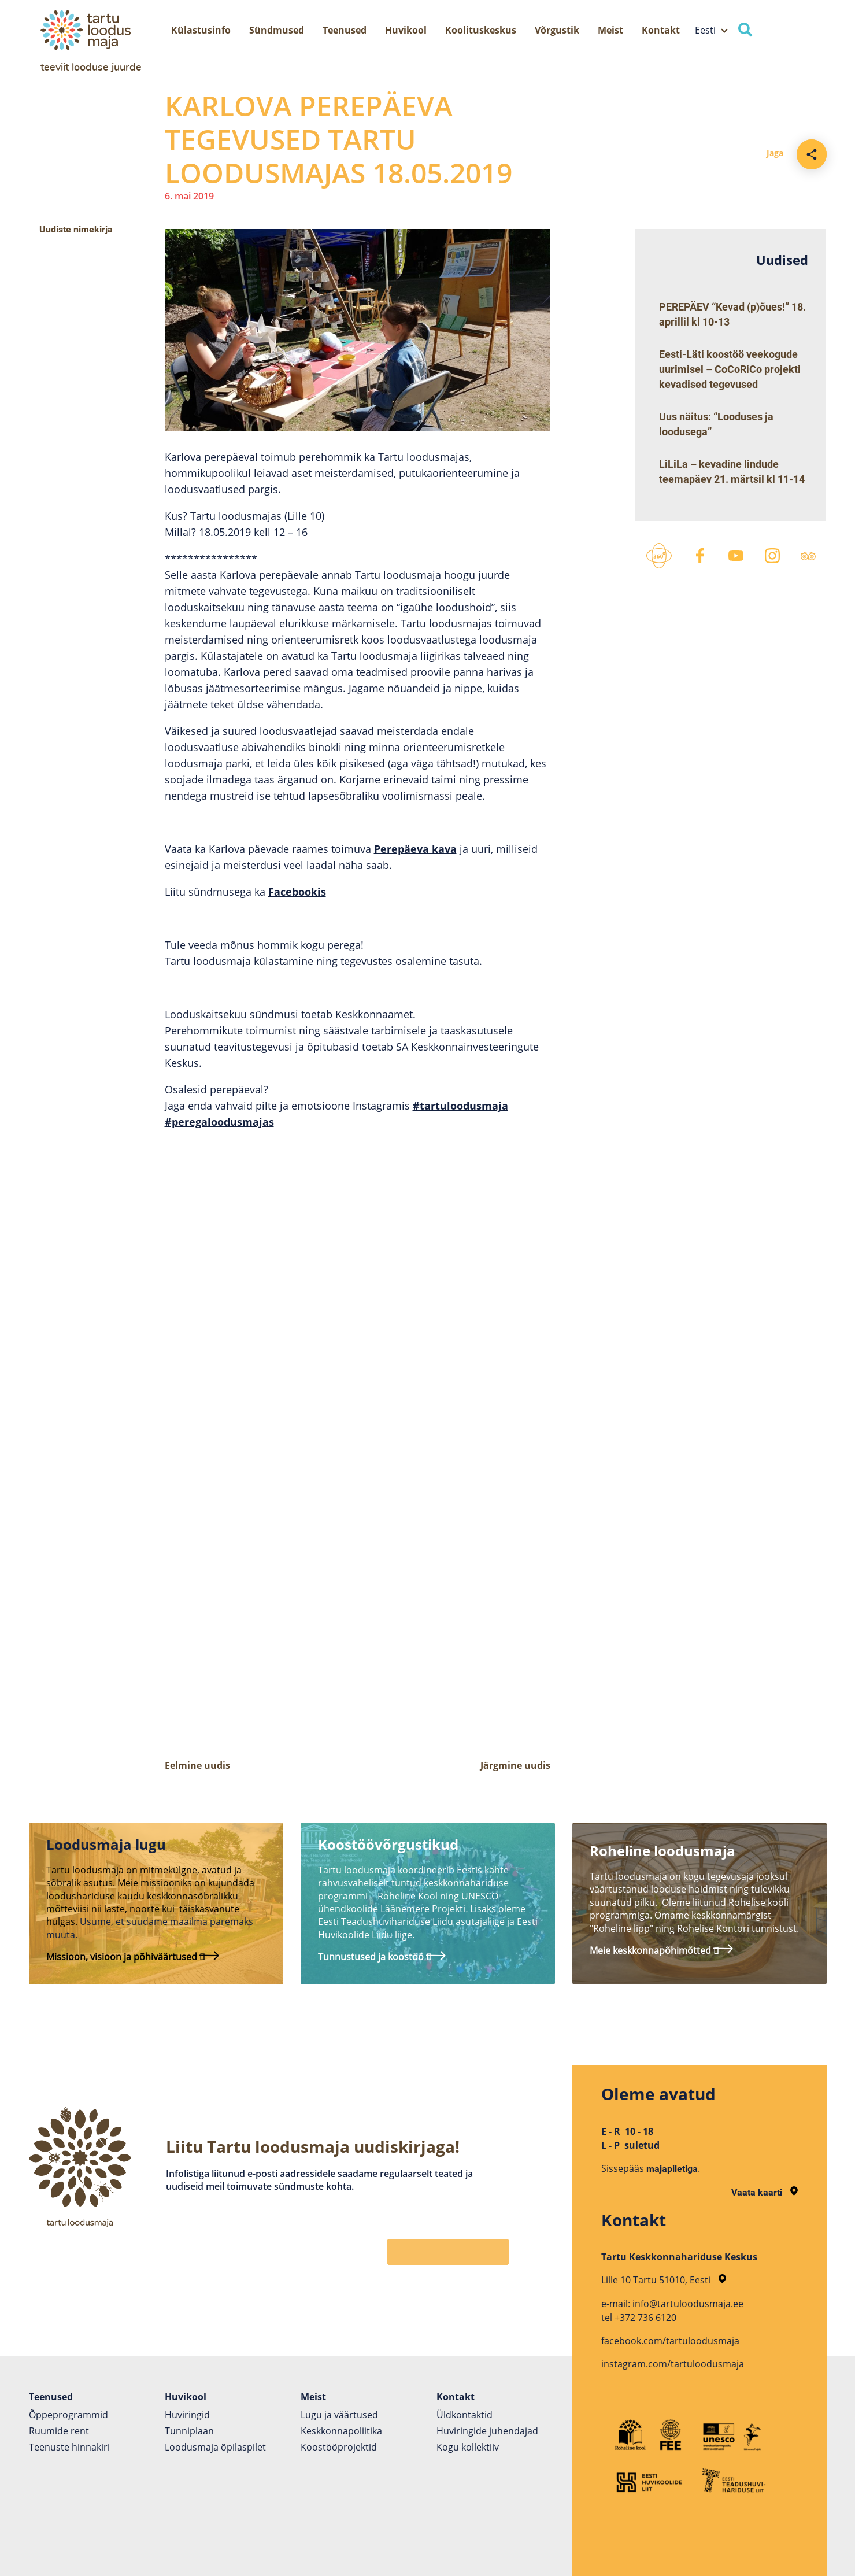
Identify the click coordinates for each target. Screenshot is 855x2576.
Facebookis (297, 892)
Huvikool (406, 30)
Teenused (345, 30)
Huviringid (187, 2414)
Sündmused (276, 30)
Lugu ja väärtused (339, 2414)
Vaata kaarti (764, 2192)
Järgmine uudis (515, 1765)
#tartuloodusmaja (460, 1106)
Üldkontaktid (464, 2414)
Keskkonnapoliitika (341, 2431)
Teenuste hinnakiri (69, 2447)
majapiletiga (672, 2168)
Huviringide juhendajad (487, 2431)
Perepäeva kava (415, 849)
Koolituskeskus (480, 30)
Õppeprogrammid (68, 2414)
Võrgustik (557, 30)
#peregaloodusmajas (219, 1122)
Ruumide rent (59, 2431)
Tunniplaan (189, 2431)
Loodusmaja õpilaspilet (215, 2447)
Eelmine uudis (197, 1765)
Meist (610, 30)
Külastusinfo (201, 30)
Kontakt (661, 30)
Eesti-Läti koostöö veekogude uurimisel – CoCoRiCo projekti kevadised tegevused (730, 369)
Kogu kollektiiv (467, 2447)
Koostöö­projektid (339, 2447)
